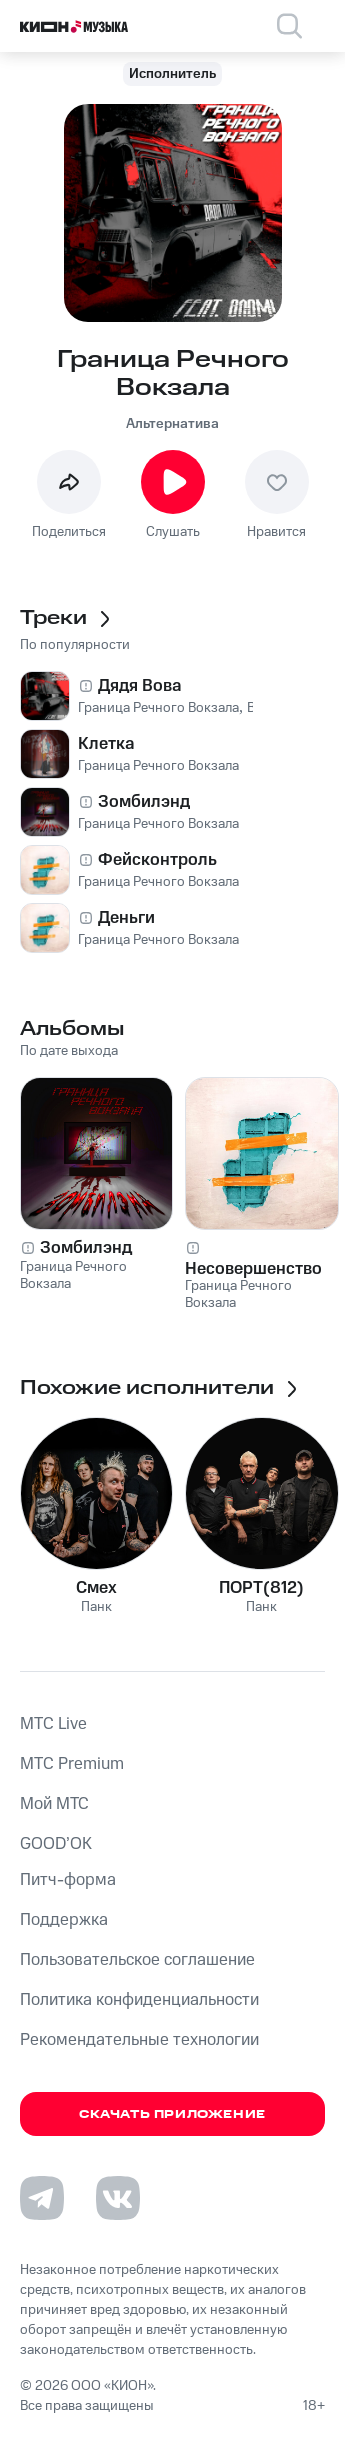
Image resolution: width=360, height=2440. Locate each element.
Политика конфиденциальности (139, 2000)
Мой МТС (54, 1804)
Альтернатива (172, 424)
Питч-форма (68, 1880)
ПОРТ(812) (261, 1588)
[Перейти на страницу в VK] (118, 2198)
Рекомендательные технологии (139, 2040)
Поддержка (64, 1920)
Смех (96, 1588)
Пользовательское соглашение (137, 1960)
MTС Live (53, 1724)
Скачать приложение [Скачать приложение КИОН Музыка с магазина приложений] (172, 2114)
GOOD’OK (56, 1844)
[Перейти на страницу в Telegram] (42, 2198)
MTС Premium (72, 1764)
